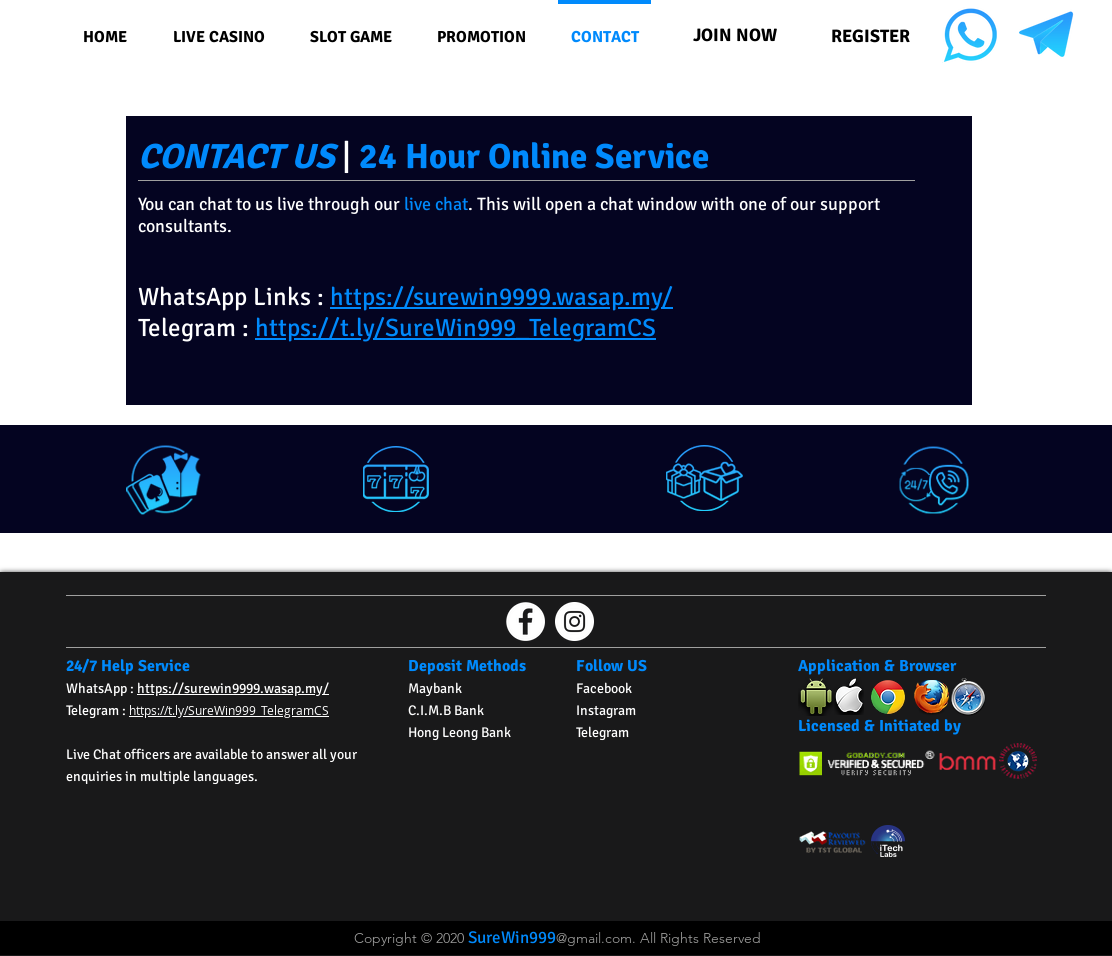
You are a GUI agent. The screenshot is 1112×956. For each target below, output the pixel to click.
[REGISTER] (870, 35)
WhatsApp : (101, 688)
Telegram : (97, 710)
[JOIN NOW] (735, 34)
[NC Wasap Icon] (970, 35)
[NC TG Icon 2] (1046, 35)
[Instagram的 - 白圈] (574, 621)
